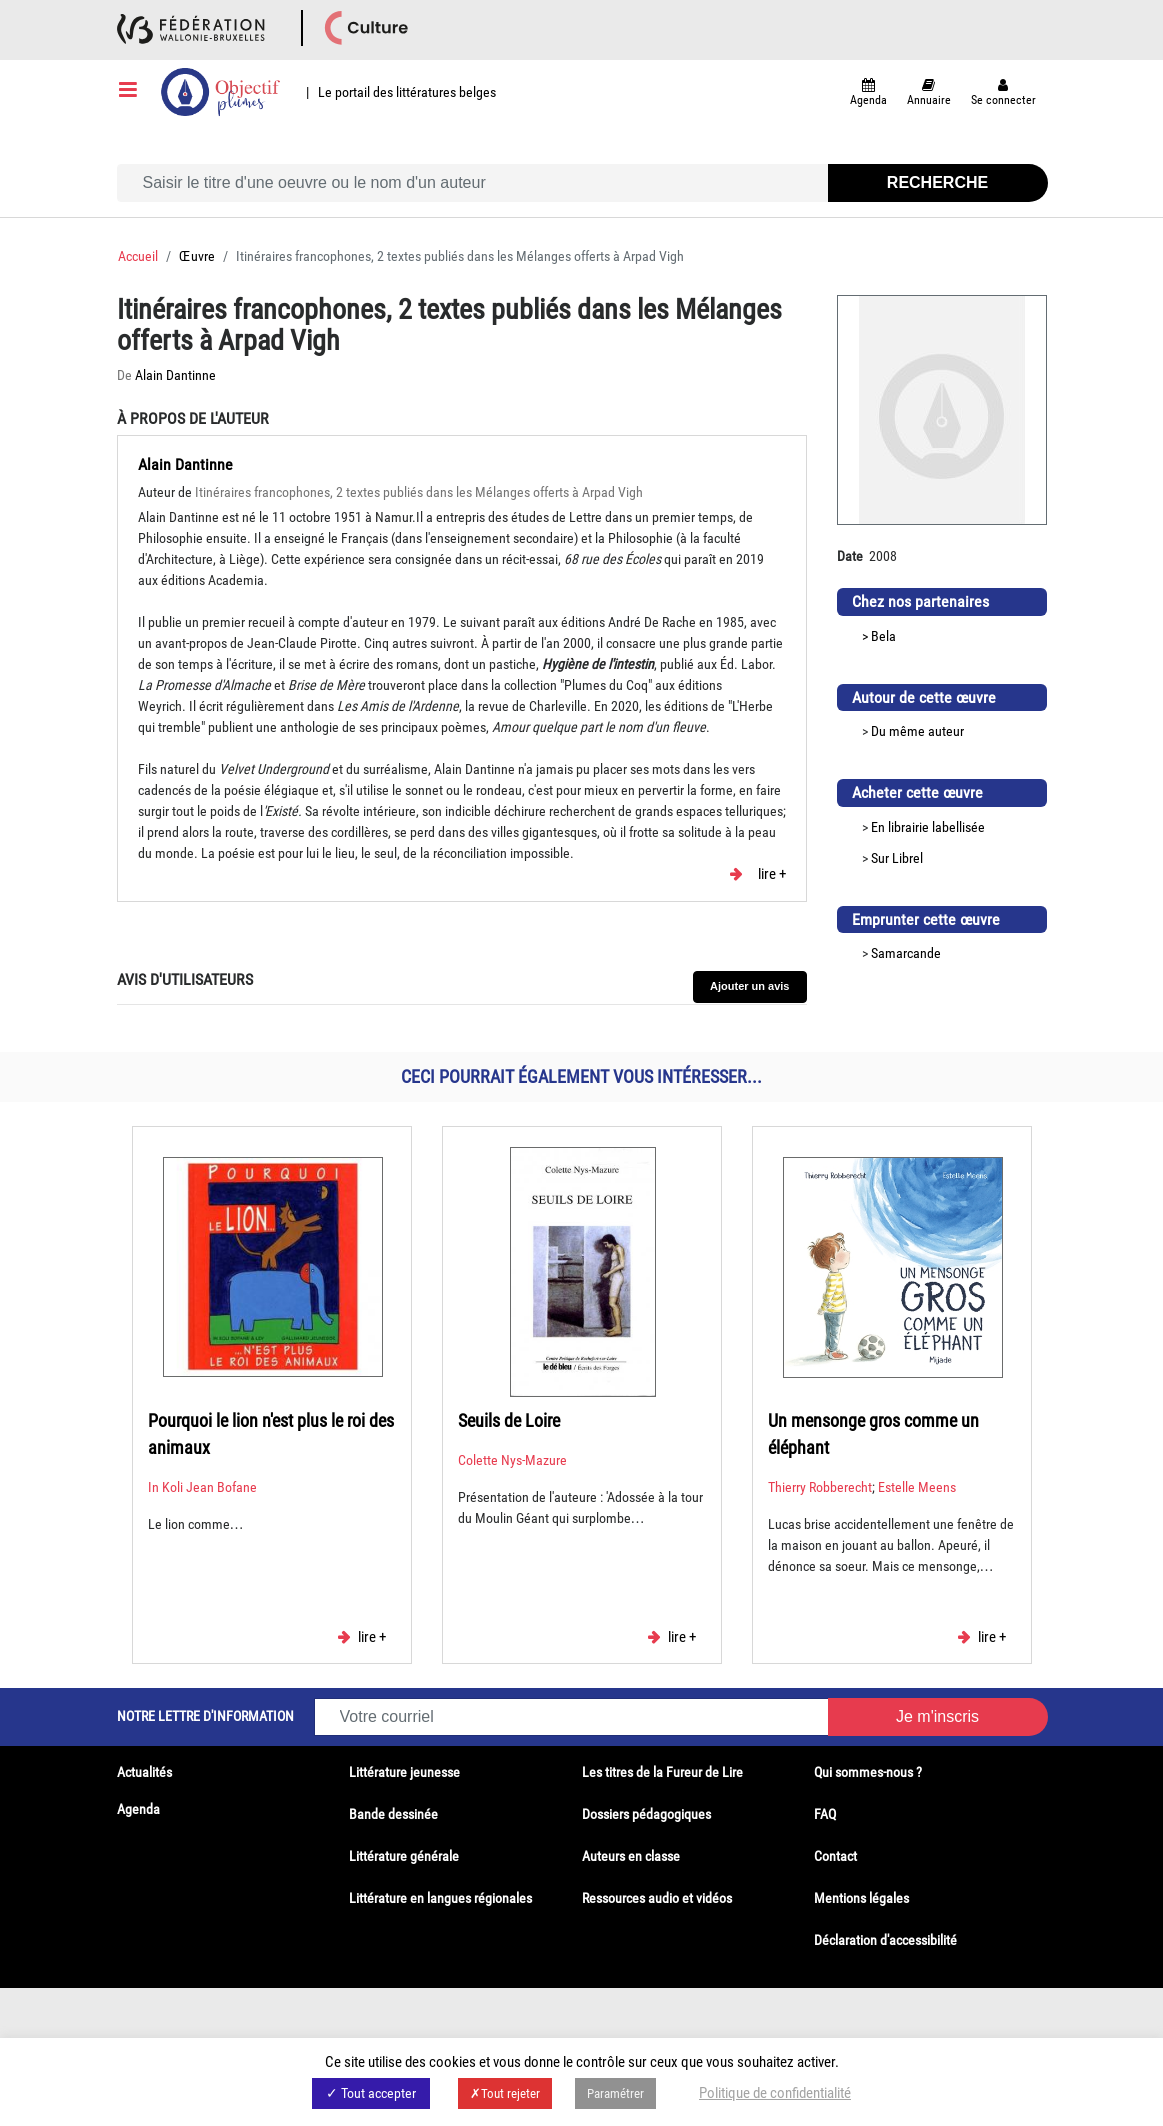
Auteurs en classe (631, 1856)
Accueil (138, 256)
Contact (835, 1856)
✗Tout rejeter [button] (505, 2093)
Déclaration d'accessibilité (885, 1940)
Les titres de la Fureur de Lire (662, 1772)
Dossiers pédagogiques (646, 1814)
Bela (883, 636)
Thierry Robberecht (820, 1487)
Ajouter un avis (749, 986)
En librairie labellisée (928, 827)
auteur (946, 731)
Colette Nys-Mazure (512, 1460)
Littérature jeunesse (404, 1772)
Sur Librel (897, 858)
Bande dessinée (393, 1814)
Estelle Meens (917, 1487)
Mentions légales (861, 1898)
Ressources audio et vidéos (657, 1898)
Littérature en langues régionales (440, 1898)
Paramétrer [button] (615, 2093)
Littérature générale (404, 1856)
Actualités (144, 1772)
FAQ (825, 1814)
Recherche (937, 182)
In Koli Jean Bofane (202, 1487)
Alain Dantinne (175, 375)
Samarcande (906, 953)
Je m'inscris (937, 1716)
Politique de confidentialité (775, 2093)
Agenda (138, 1809)
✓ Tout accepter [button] (371, 2093)
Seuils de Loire (509, 1420)
